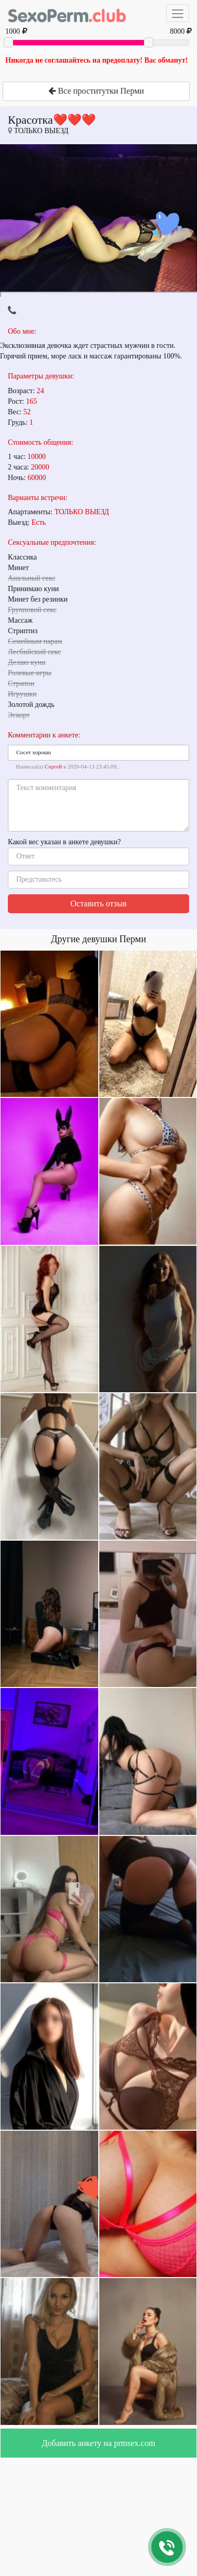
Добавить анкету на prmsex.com (98, 2443)
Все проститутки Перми (96, 90)
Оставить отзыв (98, 903)
